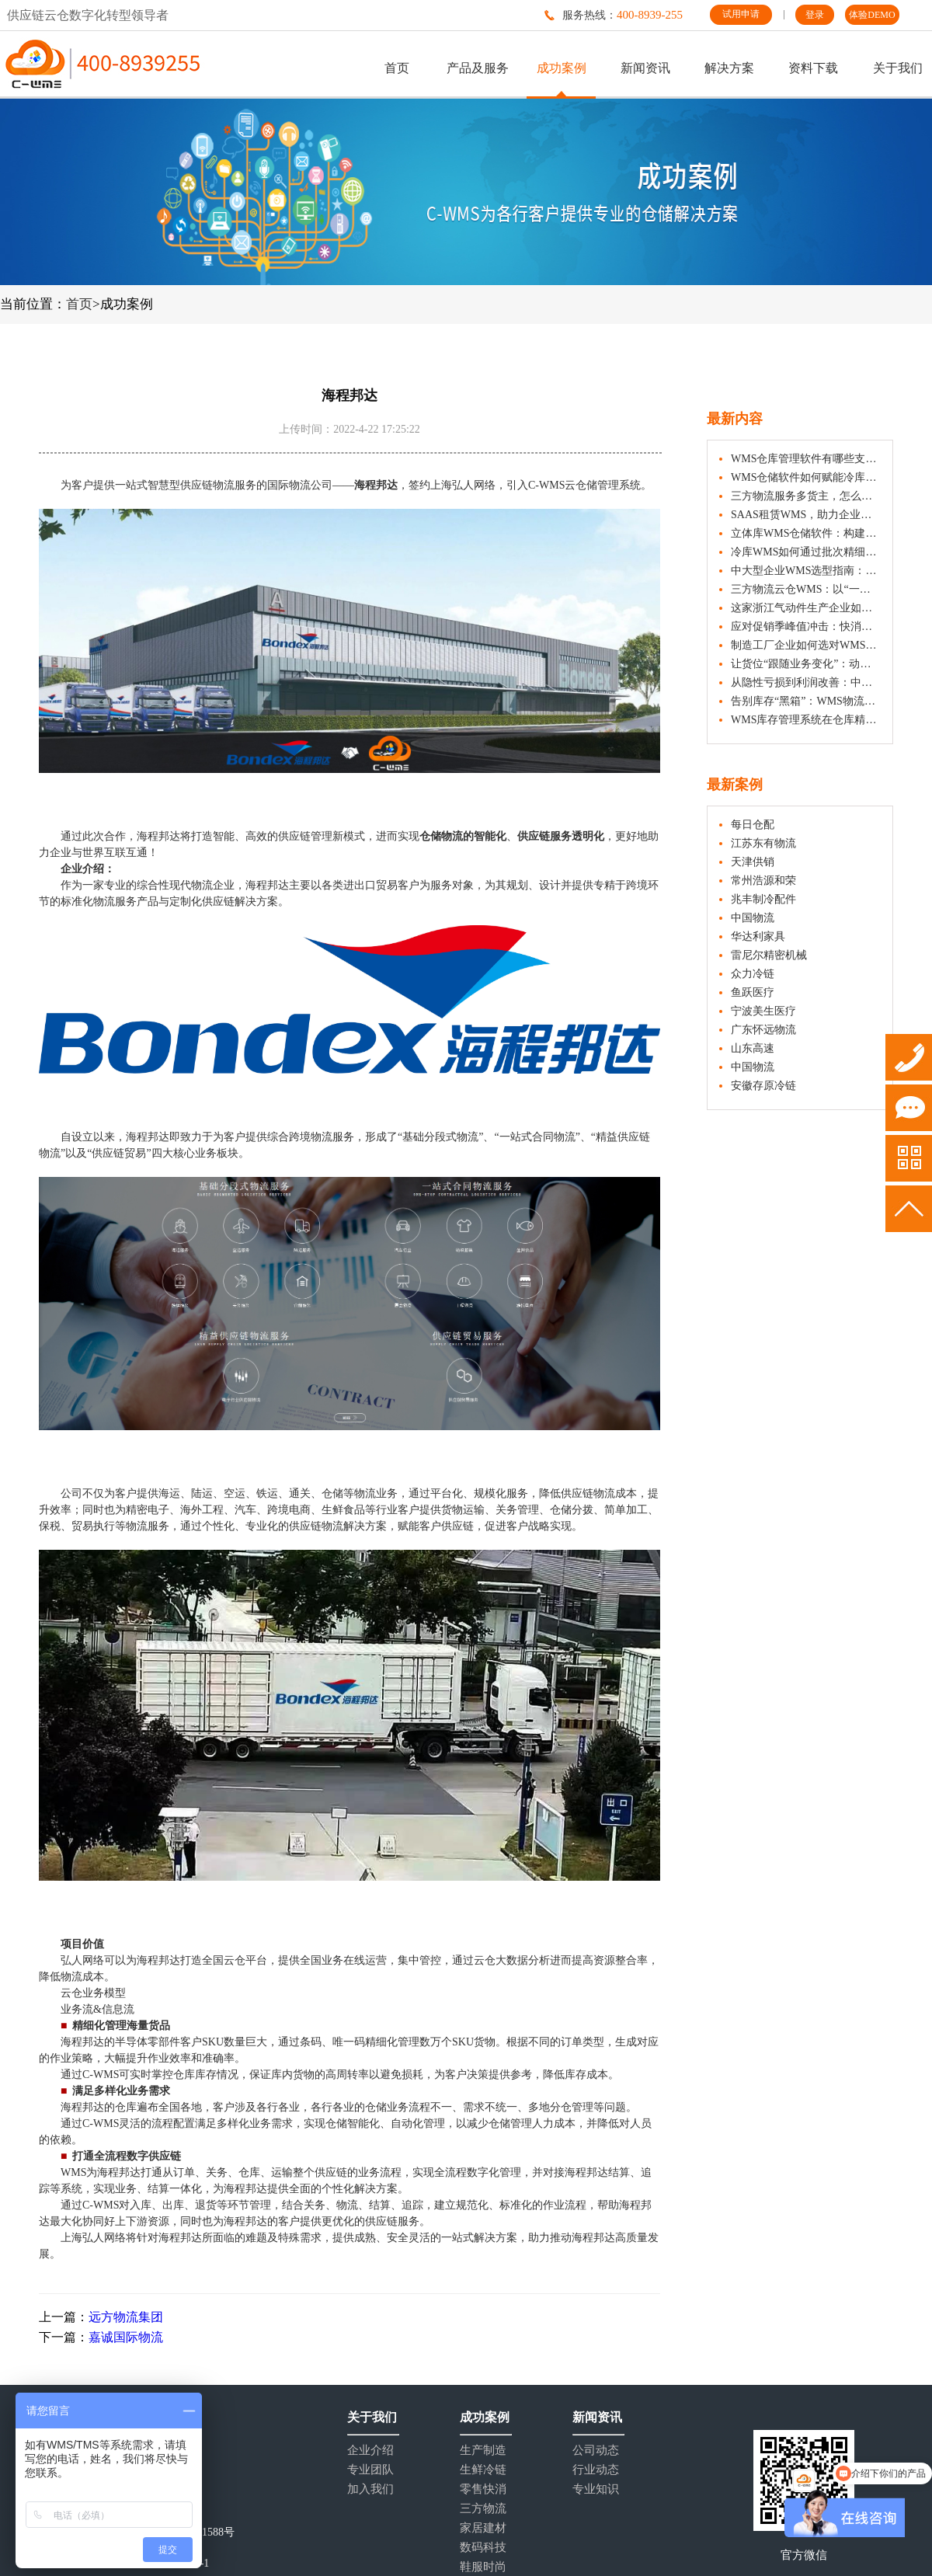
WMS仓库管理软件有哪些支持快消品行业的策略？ (806, 459)
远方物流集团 (126, 2317)
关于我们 (898, 68)
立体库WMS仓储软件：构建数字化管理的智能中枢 (806, 533)
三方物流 (483, 2509)
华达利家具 (758, 936)
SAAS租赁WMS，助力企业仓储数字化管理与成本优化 (806, 514)
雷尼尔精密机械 (769, 955)
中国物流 (752, 918)
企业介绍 (370, 2450)
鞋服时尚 (483, 2567)
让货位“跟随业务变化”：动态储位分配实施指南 (806, 664)
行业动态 (595, 2470)
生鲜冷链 (483, 2470)
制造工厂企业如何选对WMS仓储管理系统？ (806, 645)
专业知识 (595, 2489)
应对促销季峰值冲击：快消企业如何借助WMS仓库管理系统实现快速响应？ (806, 626)
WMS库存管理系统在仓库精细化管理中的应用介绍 (806, 720)
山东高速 (752, 1048)
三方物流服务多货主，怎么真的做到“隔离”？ (806, 496)
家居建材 (483, 2528)
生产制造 (483, 2450)
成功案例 (561, 68)
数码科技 (483, 2547)
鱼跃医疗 (752, 992)
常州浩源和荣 (763, 880)
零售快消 (483, 2489)
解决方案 (729, 68)
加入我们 (370, 2489)
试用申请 (741, 14)
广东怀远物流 (763, 1030)
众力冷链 (752, 974)
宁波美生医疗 (763, 1011)
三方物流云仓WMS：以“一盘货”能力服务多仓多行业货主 (806, 589)
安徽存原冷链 (763, 1085)
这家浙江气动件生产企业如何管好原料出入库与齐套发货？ (806, 608)
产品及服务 (478, 68)
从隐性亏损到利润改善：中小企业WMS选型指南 (806, 682)
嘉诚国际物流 (126, 2337)
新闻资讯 (645, 68)
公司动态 (595, 2450)
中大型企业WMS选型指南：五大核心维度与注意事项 (806, 570)
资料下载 (813, 68)
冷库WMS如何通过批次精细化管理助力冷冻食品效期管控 (806, 552)
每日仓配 (752, 824)
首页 (396, 68)
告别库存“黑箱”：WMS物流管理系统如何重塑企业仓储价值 (806, 701)
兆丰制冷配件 (763, 899)
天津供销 (752, 862)
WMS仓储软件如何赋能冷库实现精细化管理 (806, 477)
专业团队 (370, 2470)
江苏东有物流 (763, 843)
